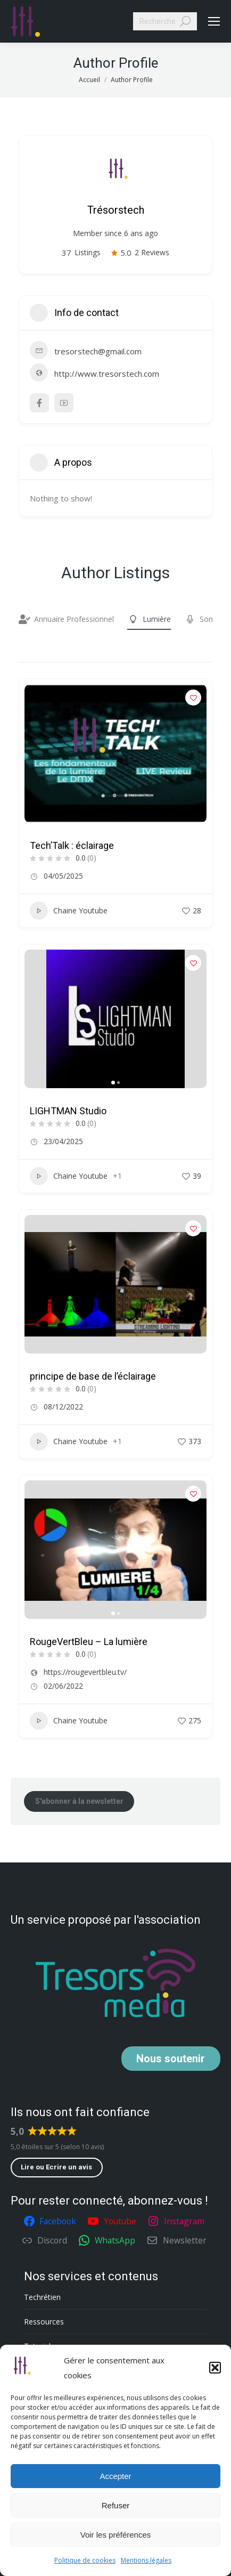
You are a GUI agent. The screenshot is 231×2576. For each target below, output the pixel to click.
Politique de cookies (85, 2560)
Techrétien (42, 2297)
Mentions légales (146, 2560)
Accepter (115, 2476)
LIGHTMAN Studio (68, 1110)
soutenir (170, 2058)
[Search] (165, 21)
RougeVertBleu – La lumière (88, 1641)
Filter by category (28, 651)
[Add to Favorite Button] (193, 698)
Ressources (44, 2321)
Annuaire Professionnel (66, 619)
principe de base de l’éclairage (93, 1376)
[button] (215, 2367)
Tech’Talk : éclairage (72, 845)
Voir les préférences (115, 2534)
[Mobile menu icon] (214, 21)
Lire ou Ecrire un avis (56, 2167)
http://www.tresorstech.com (106, 373)
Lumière (149, 619)
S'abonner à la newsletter (79, 1801)
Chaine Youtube (69, 911)
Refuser (116, 2505)
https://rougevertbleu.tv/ (85, 1672)
